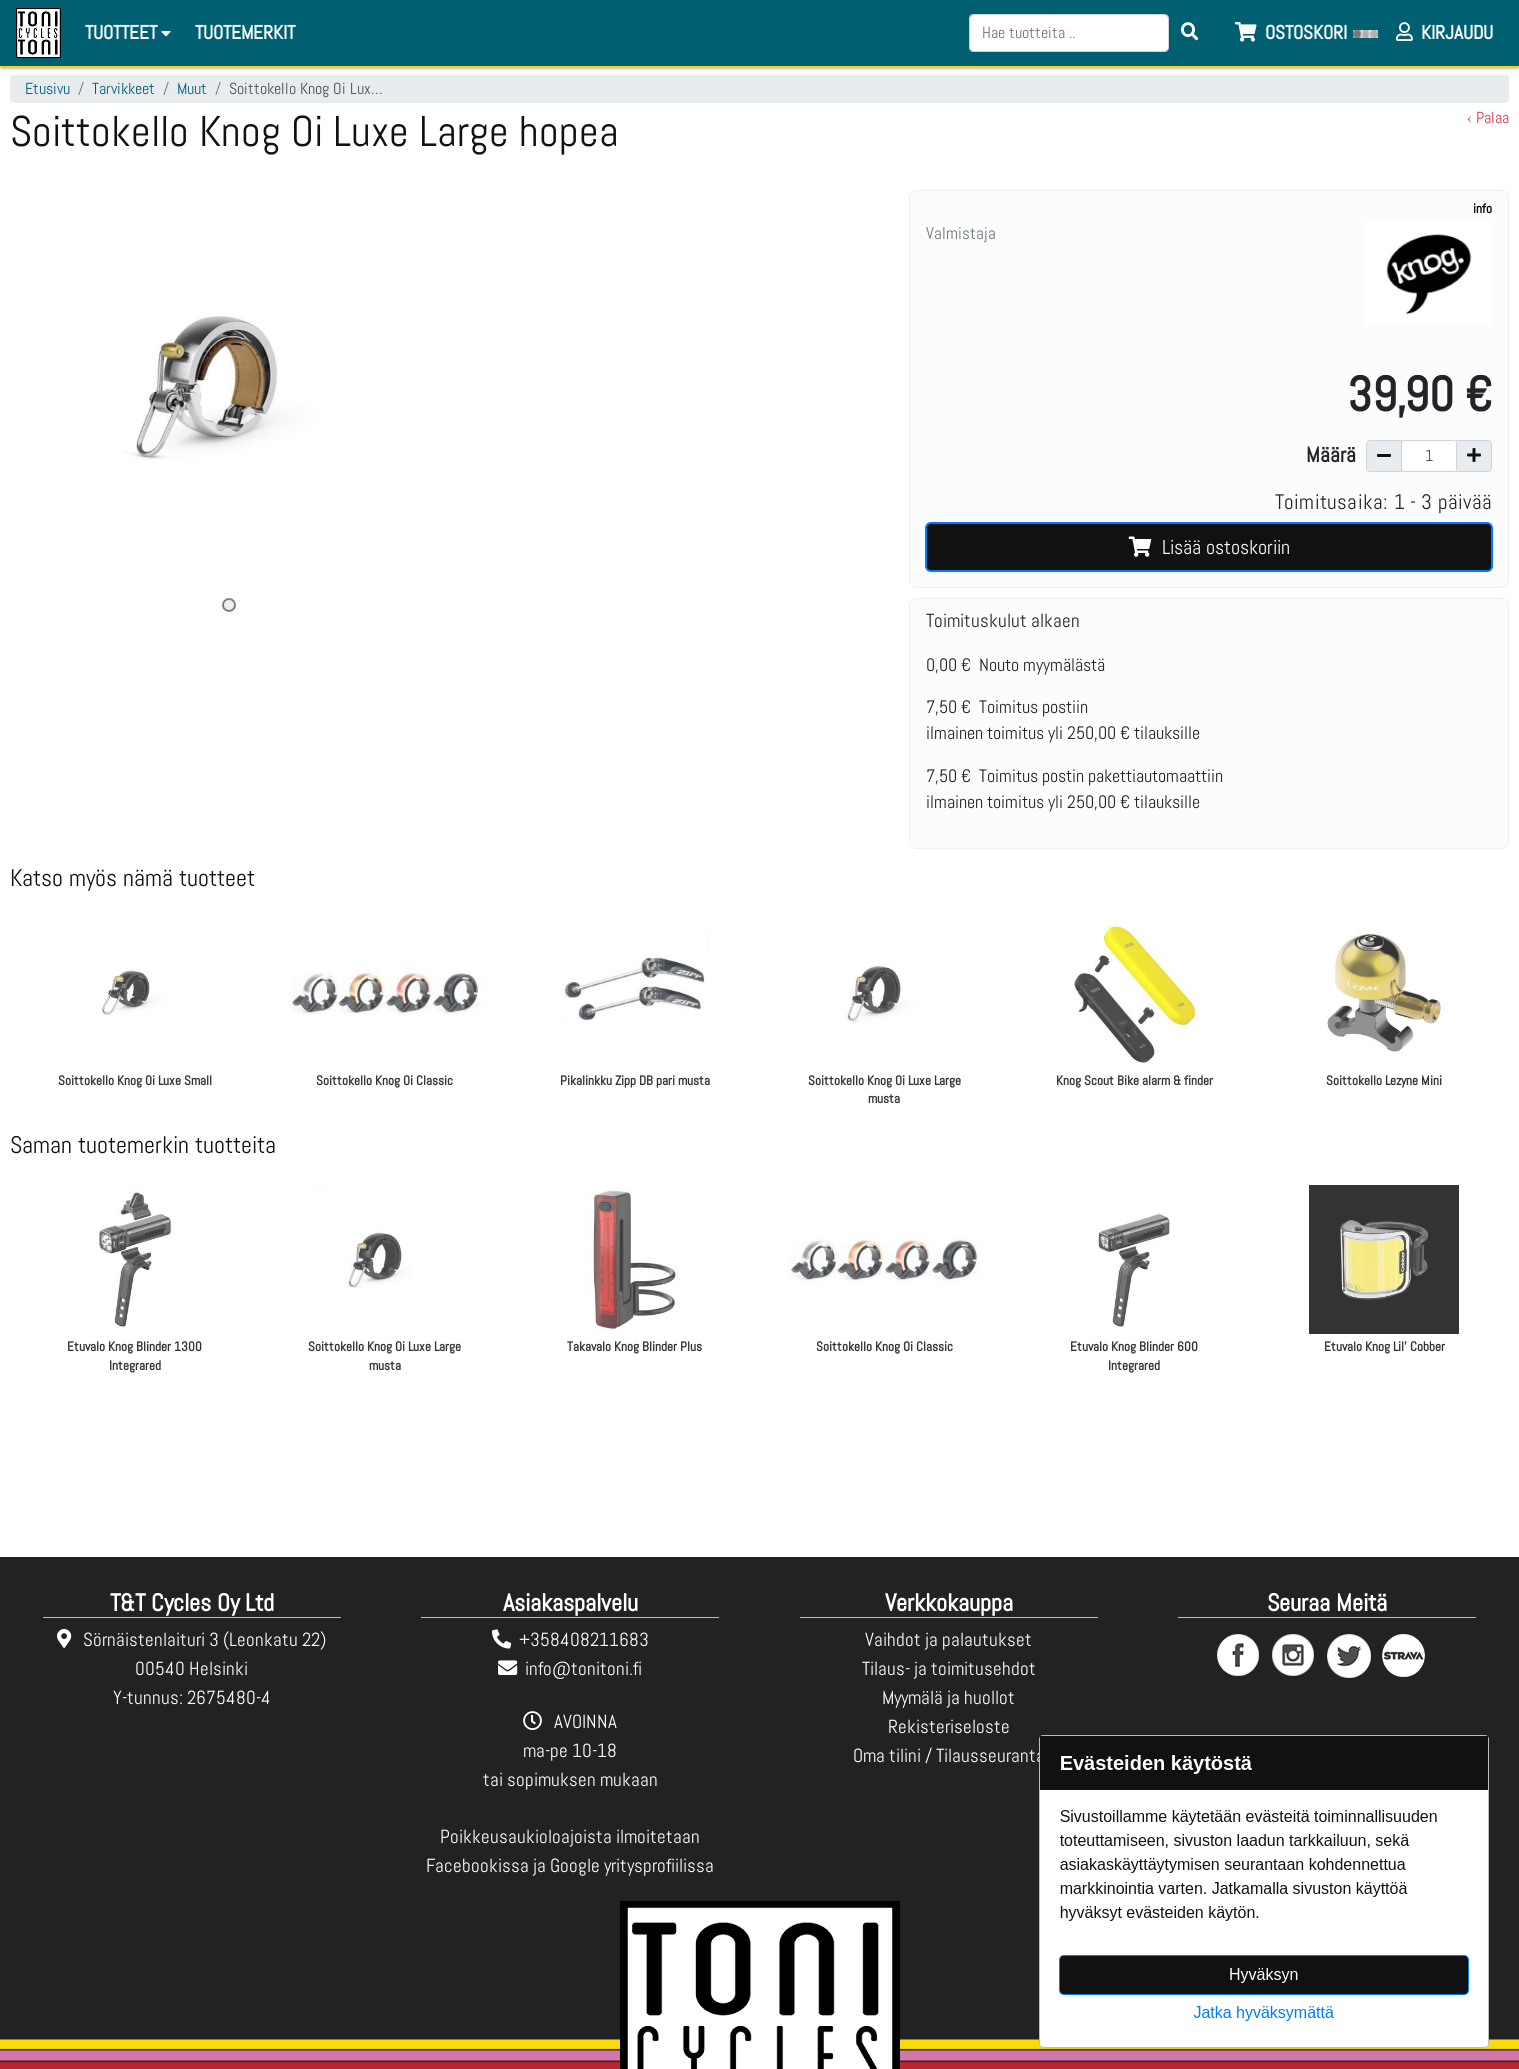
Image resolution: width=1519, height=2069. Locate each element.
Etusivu (47, 88)
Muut (192, 88)
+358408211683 (584, 1639)
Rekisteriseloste (949, 1726)
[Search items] (1190, 33)
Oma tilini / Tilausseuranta (949, 1755)
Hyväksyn (1263, 1974)
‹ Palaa (1488, 117)
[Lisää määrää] (1474, 456)
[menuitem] (246, 33)
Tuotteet (131, 32)
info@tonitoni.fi (583, 1668)
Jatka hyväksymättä (1263, 2012)
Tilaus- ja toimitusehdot (949, 1668)
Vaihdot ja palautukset (948, 1639)
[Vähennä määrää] (1384, 456)
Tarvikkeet (123, 88)
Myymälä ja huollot (948, 1697)
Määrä (1331, 455)
